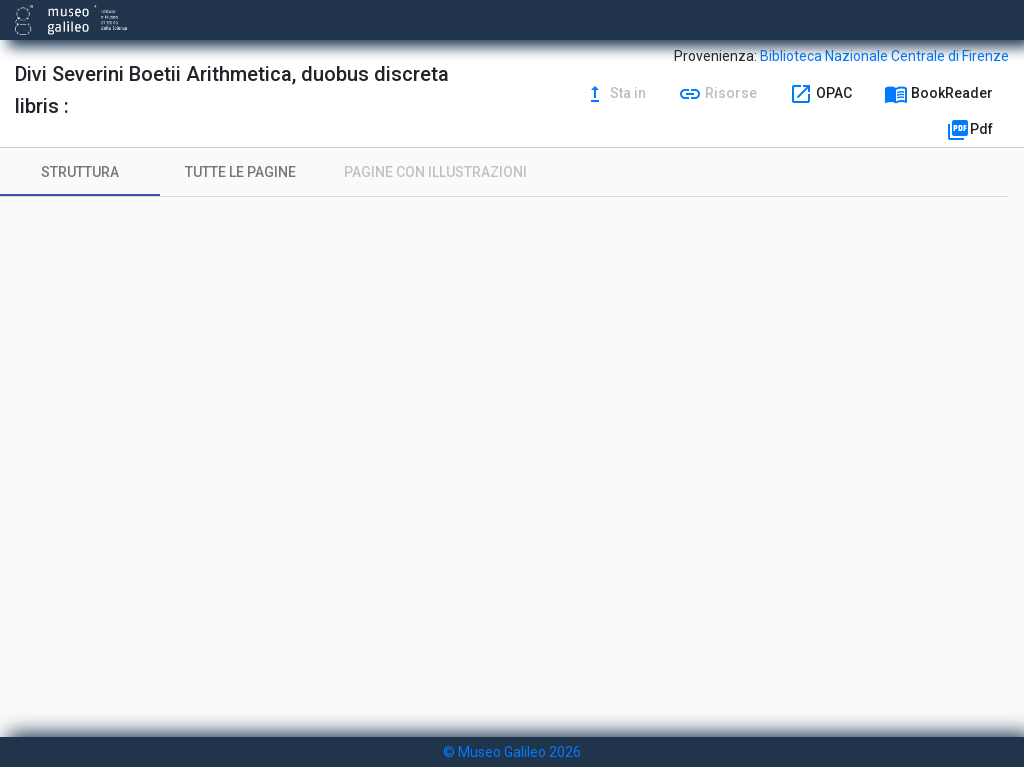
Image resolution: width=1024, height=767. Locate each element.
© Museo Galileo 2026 (512, 752)
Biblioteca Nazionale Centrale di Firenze (884, 56)
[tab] (80, 172)
